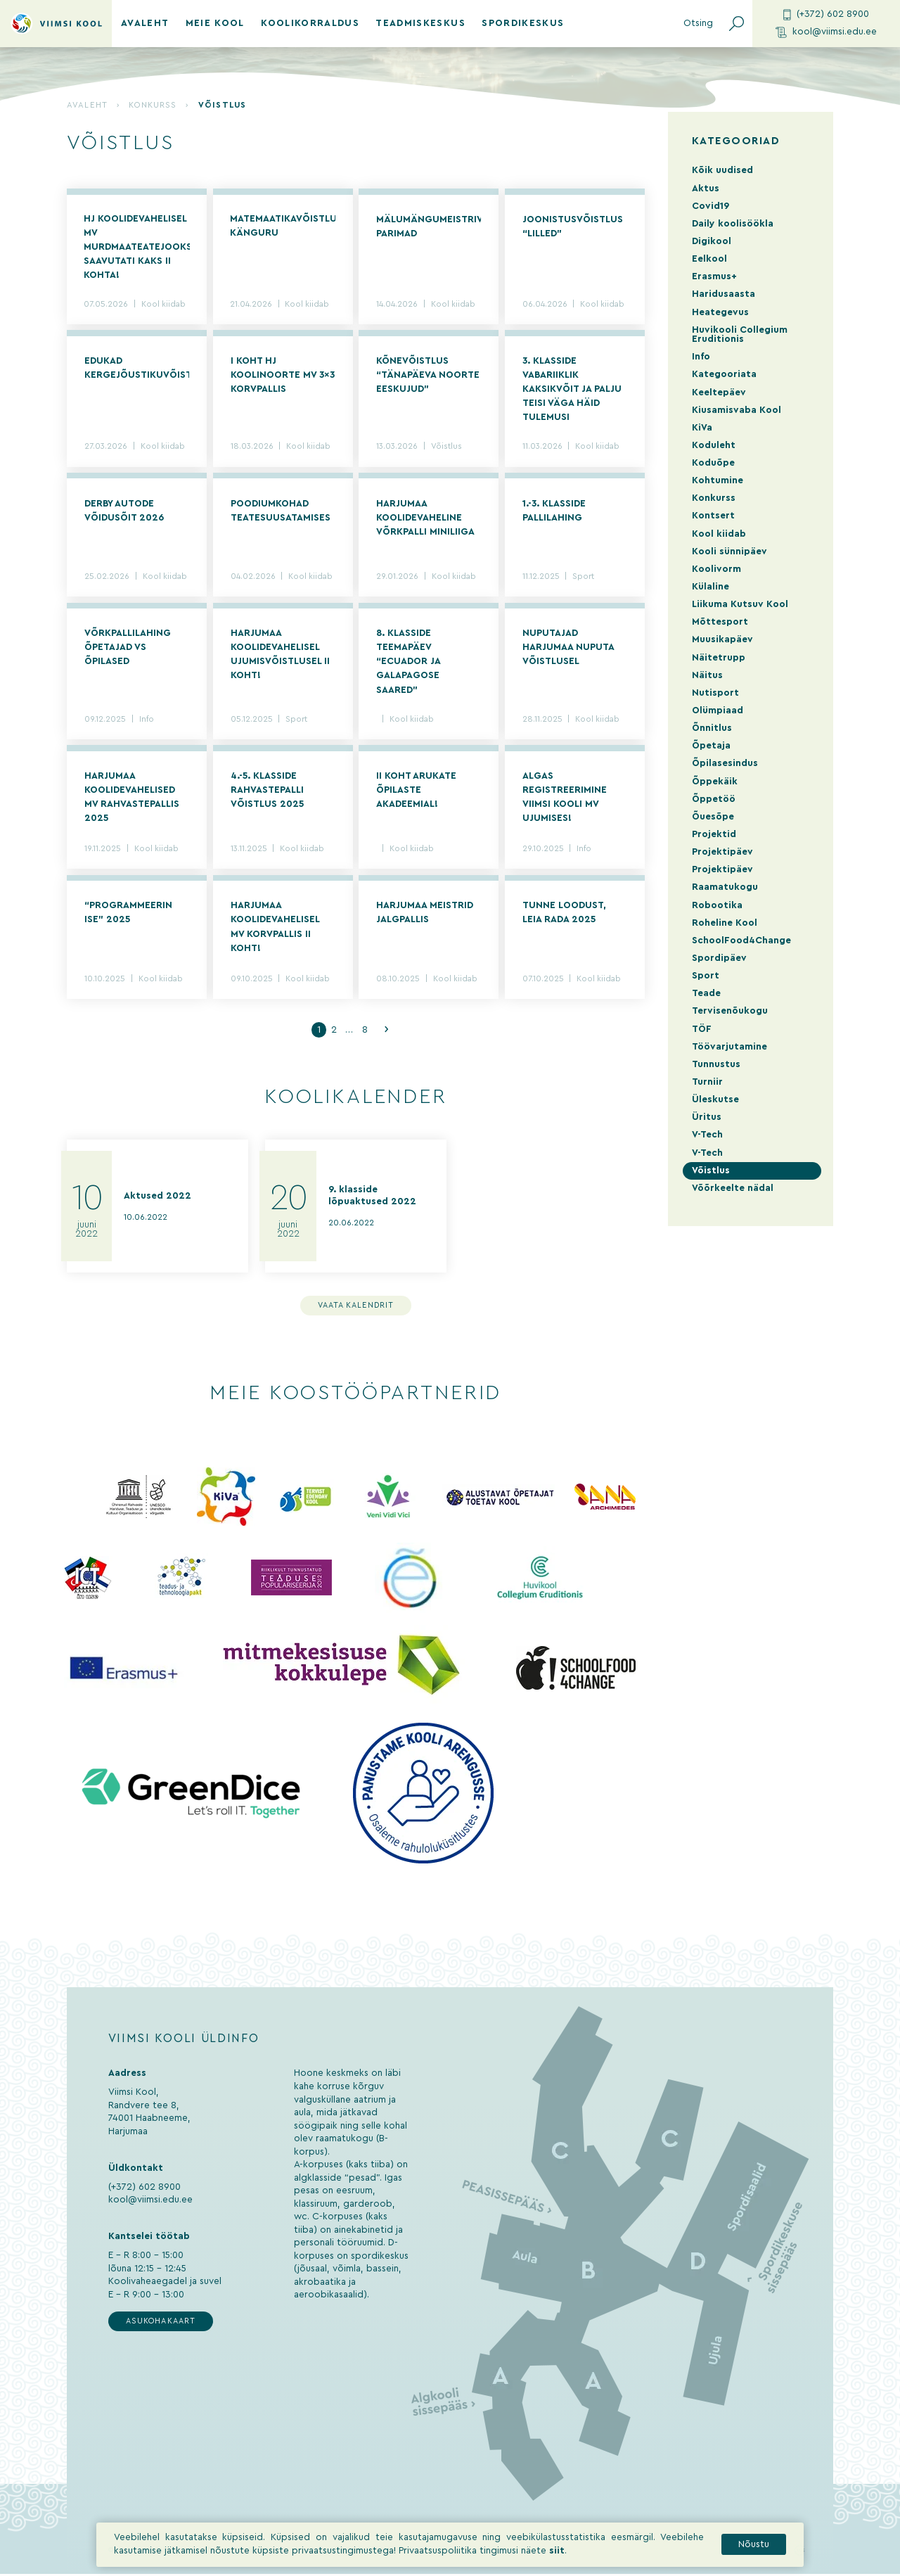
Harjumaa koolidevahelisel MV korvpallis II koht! (275, 928)
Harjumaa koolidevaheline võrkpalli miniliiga (425, 518)
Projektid (714, 834)
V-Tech (707, 1135)
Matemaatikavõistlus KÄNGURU (283, 226)
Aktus (705, 188)
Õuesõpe (713, 817)
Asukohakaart (160, 2323)
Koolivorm (716, 569)
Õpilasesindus (725, 763)
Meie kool (215, 23)
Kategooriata (724, 374)
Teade (706, 993)
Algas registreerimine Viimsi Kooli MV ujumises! (564, 798)
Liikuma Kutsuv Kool (740, 604)
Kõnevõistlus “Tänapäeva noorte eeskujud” (428, 376)
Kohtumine (717, 480)
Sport (583, 578)
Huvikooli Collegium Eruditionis (740, 334)
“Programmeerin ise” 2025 (128, 914)
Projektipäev (722, 852)
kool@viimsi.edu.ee (827, 33)
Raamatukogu (725, 887)
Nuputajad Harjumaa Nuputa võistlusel (568, 649)
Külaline (710, 587)
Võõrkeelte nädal (732, 1188)
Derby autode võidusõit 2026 (124, 511)
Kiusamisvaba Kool (736, 410)
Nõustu (753, 2553)
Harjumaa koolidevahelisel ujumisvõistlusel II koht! (280, 656)
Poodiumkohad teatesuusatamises (280, 511)
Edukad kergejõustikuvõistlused (136, 369)
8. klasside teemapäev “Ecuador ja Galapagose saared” (408, 663)
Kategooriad (736, 141)
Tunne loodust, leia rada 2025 (564, 914)
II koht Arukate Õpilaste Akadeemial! (416, 791)
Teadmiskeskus (420, 23)
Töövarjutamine (729, 1047)
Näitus (707, 675)
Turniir (707, 1082)
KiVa (702, 428)
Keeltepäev (719, 392)
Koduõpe (713, 463)
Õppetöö (713, 799)
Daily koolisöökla (732, 224)
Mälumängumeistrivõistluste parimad (428, 226)
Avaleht (145, 23)
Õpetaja (711, 746)
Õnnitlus (712, 728)
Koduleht (713, 445)
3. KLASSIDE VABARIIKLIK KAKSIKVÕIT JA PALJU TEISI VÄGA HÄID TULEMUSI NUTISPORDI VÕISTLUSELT (572, 391)
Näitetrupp (718, 658)
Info (146, 721)
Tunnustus (716, 1064)
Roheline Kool (724, 923)
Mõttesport (720, 622)
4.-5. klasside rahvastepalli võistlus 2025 (267, 791)
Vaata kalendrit (356, 1307)
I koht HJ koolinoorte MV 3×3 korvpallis (283, 376)
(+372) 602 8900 (826, 15)
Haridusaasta (723, 294)
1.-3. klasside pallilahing (554, 511)
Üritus (706, 1117)
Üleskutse (715, 1099)
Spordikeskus (523, 23)
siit (557, 2559)
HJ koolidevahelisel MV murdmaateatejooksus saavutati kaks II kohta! (136, 248)
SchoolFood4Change (741, 940)
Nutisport (715, 693)
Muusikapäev (722, 639)
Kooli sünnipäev (729, 551)
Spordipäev (719, 958)
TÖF (702, 1029)
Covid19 (710, 206)
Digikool (711, 241)
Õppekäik (715, 781)
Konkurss (153, 105)
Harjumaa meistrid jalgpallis (424, 914)
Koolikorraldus (310, 23)
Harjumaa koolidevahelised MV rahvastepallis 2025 (131, 798)
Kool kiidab (164, 305)
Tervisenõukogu (730, 1011)
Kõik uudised (722, 170)
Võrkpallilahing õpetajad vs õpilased (127, 649)
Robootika (717, 905)
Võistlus (446, 448)
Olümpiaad (717, 710)
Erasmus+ (714, 276)
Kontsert (713, 516)
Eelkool (709, 259)
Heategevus (720, 312)
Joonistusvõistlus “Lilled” (572, 226)
